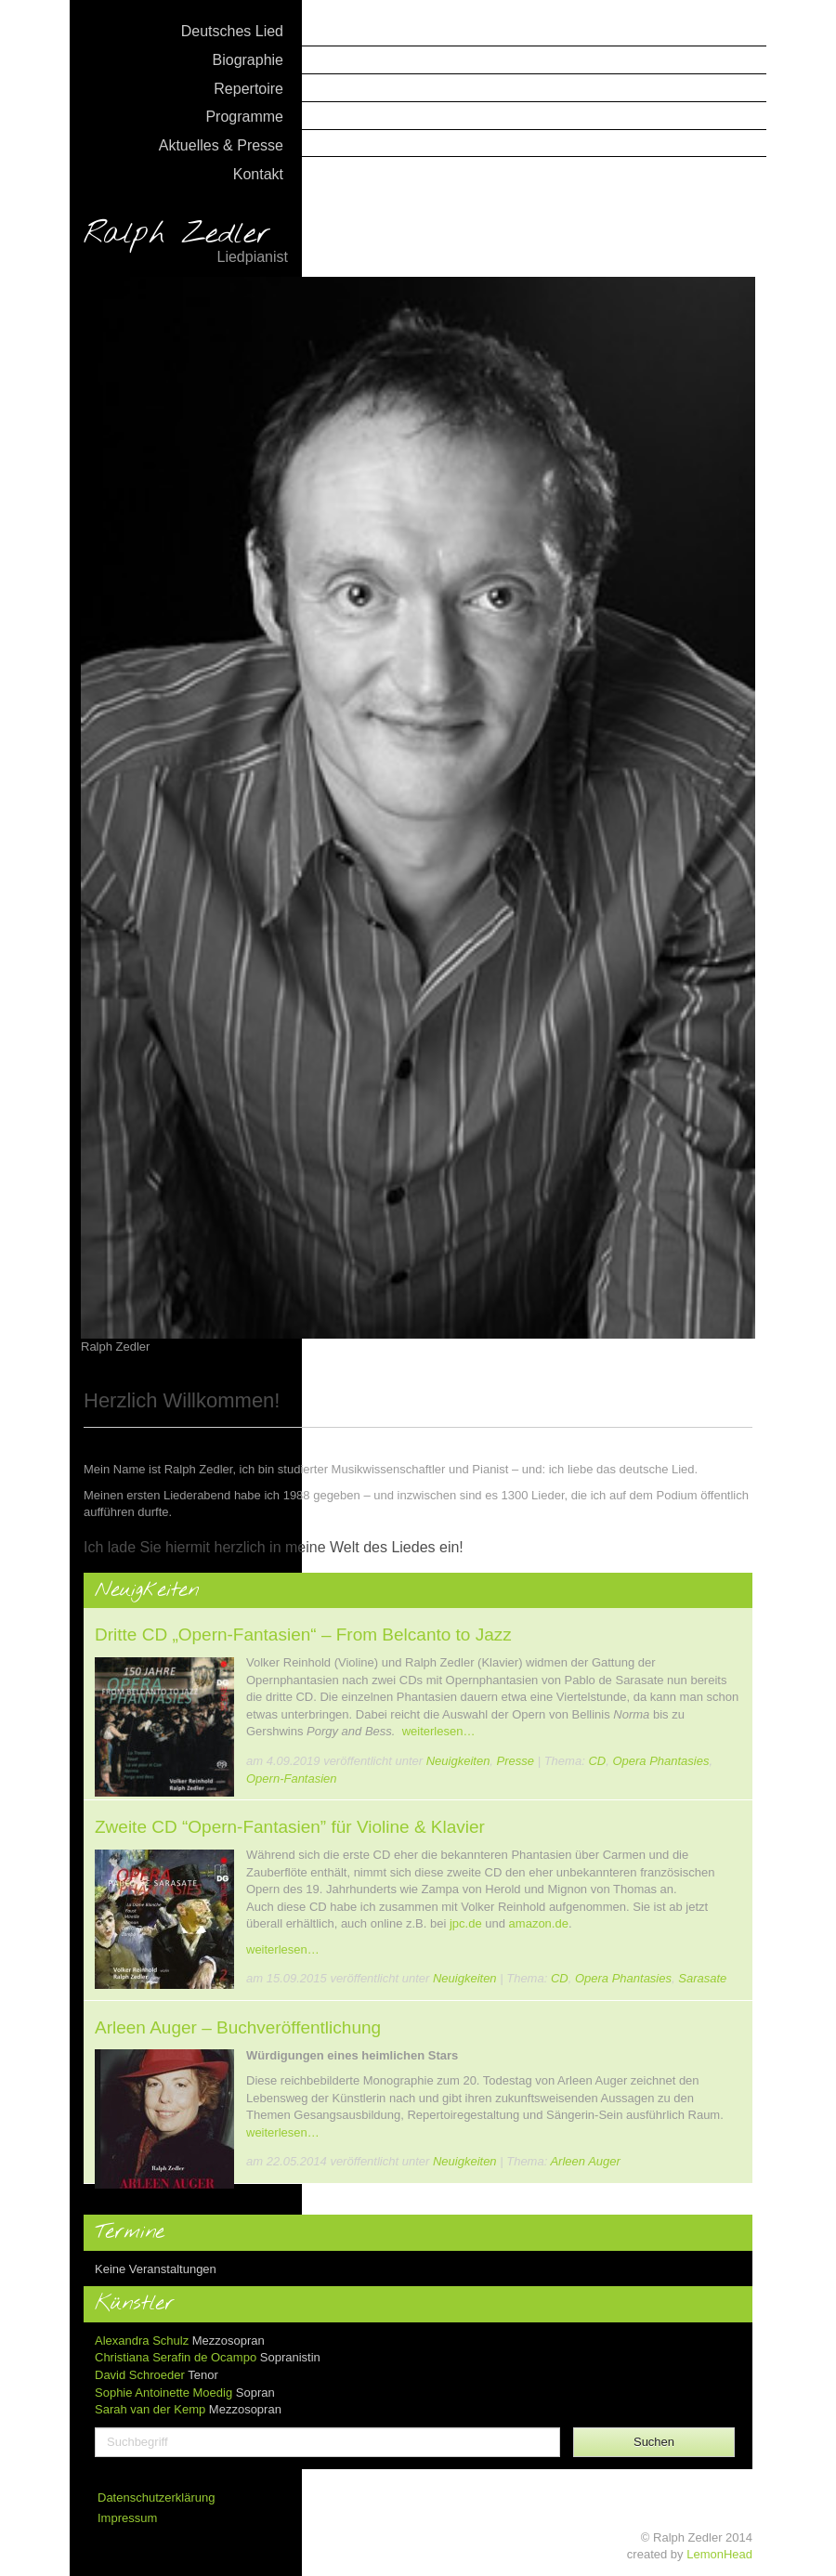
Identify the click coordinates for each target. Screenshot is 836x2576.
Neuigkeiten (458, 1761)
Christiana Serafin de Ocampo (175, 2357)
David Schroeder (140, 2375)
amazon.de (538, 1923)
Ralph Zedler (186, 243)
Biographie (248, 60)
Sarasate (702, 1978)
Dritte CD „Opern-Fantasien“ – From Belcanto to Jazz (303, 1634)
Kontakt (258, 174)
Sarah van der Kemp (150, 2409)
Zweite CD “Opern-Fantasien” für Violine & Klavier (290, 1827)
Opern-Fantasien (291, 1778)
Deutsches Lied (232, 31)
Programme (244, 116)
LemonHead (719, 2554)
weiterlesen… (439, 1731)
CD (597, 1761)
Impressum (127, 2518)
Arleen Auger (585, 2161)
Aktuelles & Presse (221, 145)
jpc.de (466, 1923)
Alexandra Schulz (142, 2340)
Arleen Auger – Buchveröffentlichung (238, 2027)
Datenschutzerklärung (156, 2497)
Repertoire (248, 89)
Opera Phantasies (660, 1761)
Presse (515, 1761)
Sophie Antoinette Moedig (163, 2392)
